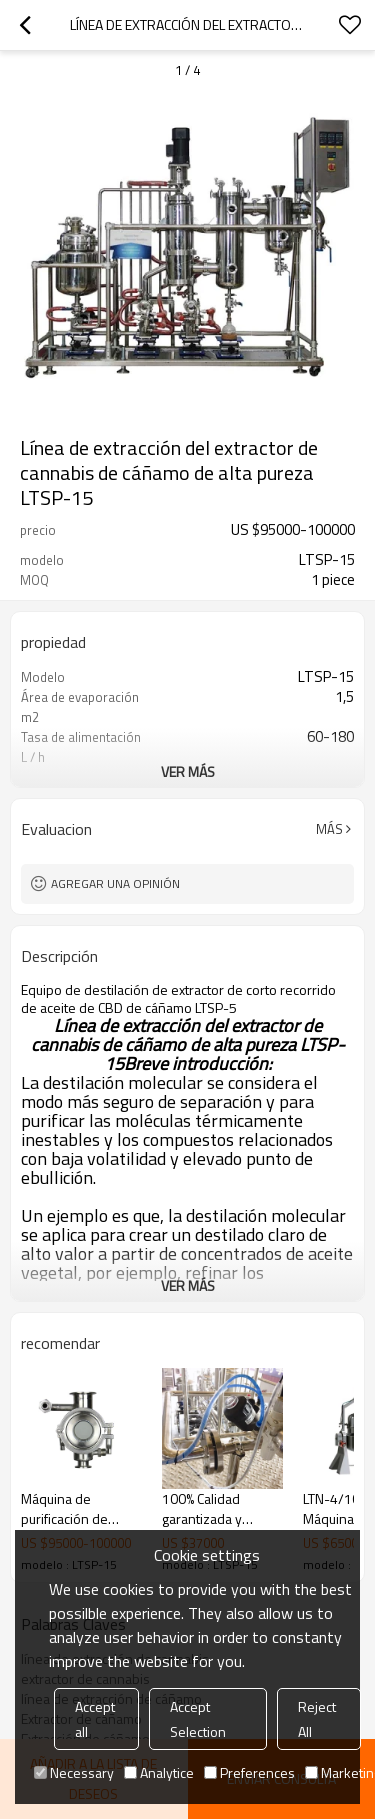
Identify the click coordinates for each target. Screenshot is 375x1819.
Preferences (249, 1772)
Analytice (159, 1772)
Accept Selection (198, 1719)
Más (329, 829)
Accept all (95, 1719)
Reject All (317, 1719)
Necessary (74, 1772)
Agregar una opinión (115, 883)
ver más (188, 771)
